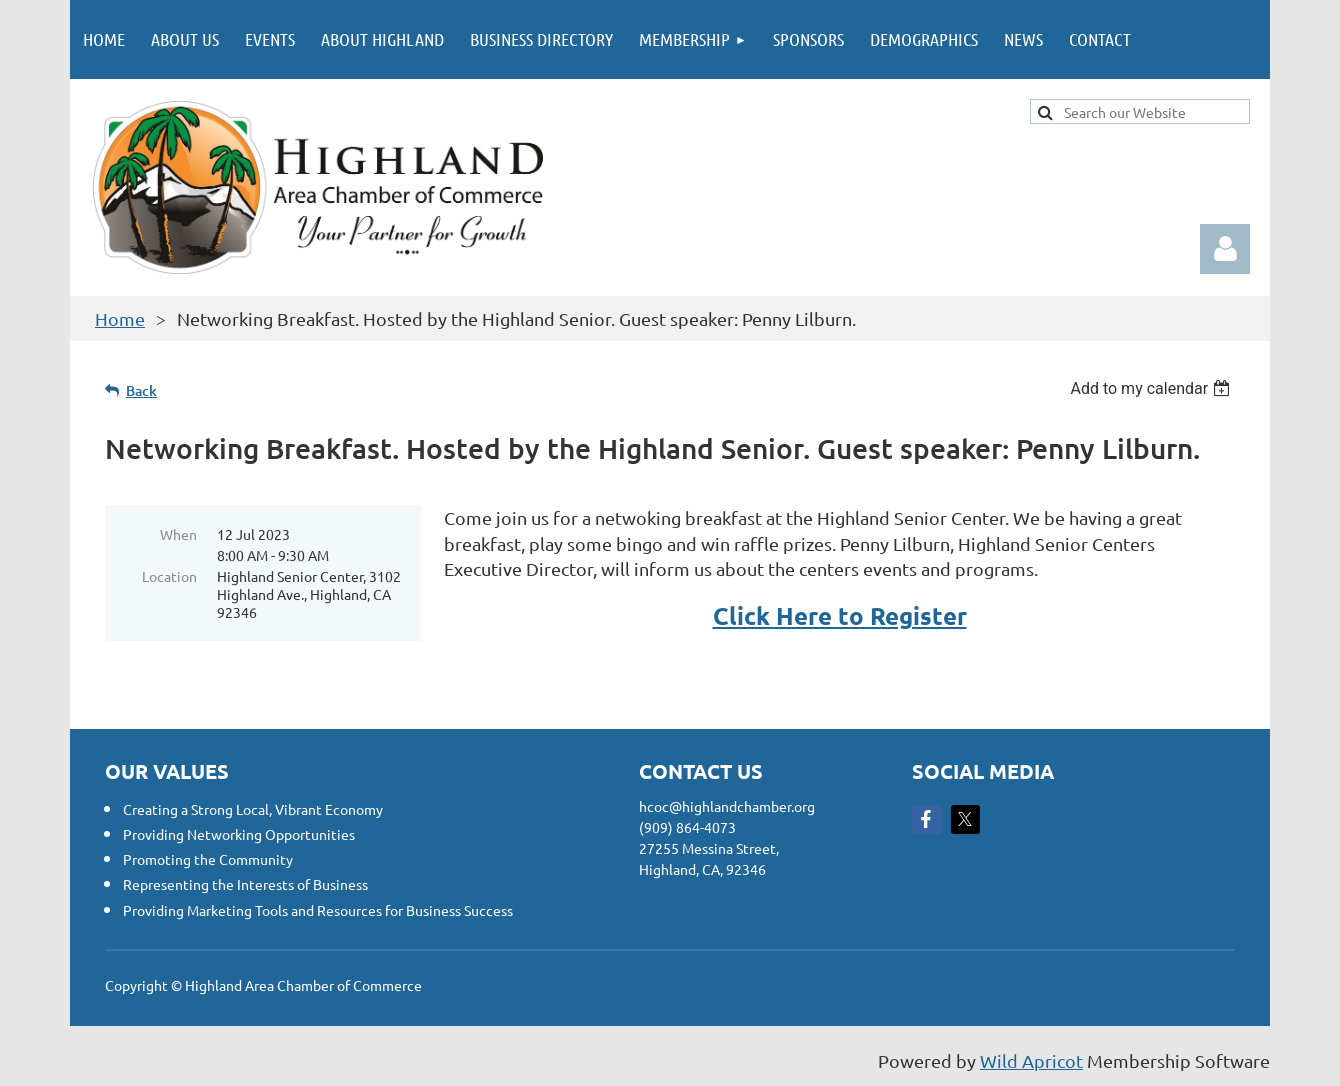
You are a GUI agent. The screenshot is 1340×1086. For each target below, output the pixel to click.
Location (169, 576)
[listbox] (1152, 388)
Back (141, 390)
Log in (1225, 249)
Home (120, 318)
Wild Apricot (1031, 1060)
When (178, 534)
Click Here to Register (840, 615)
